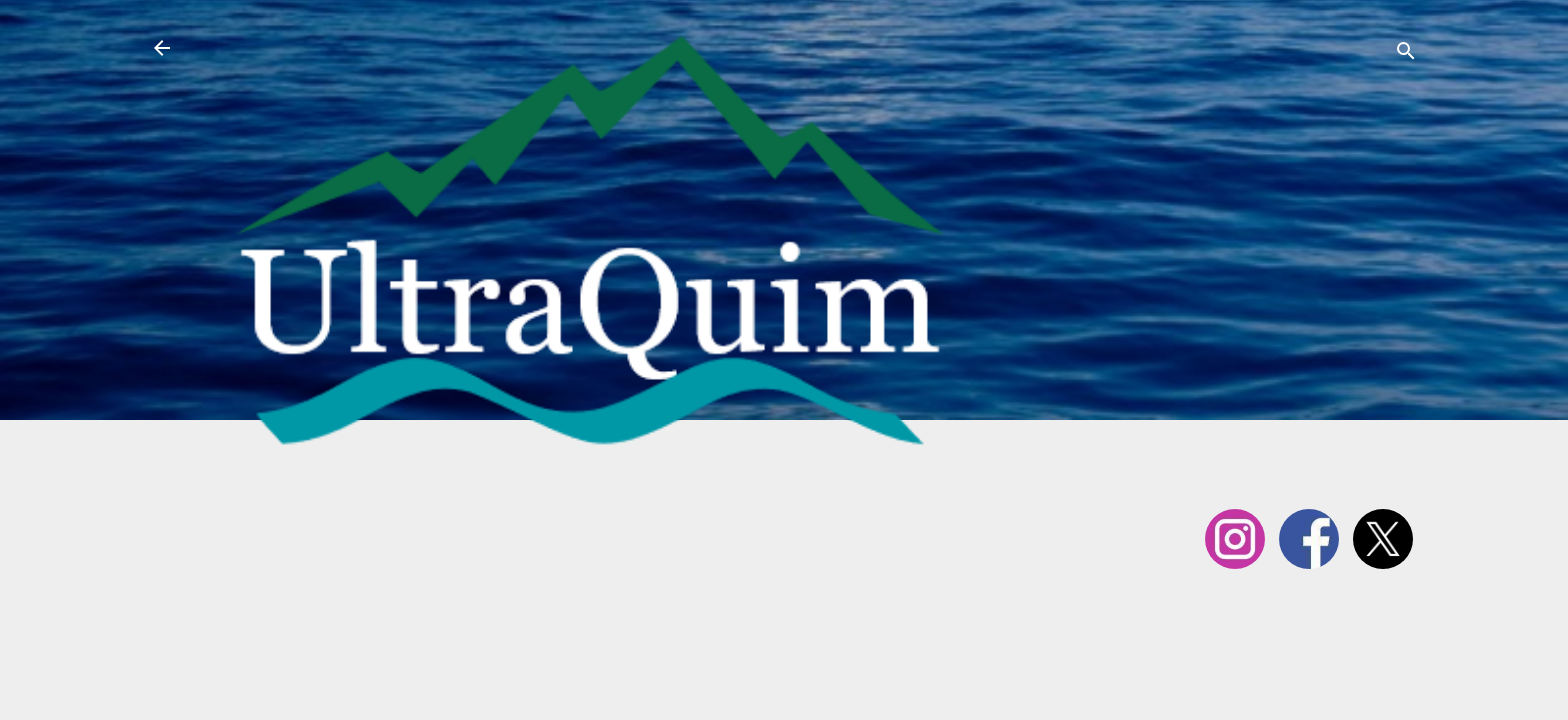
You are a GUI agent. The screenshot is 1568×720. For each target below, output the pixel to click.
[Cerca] (1406, 54)
